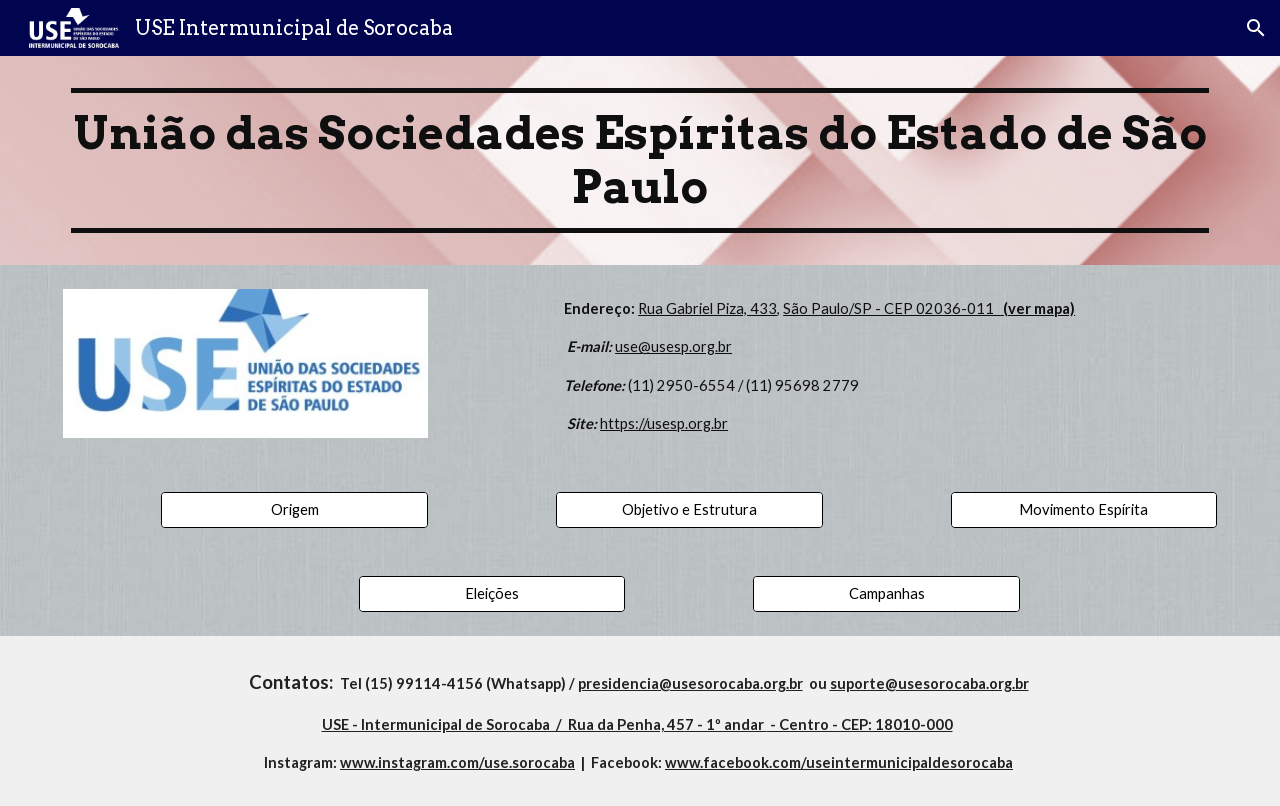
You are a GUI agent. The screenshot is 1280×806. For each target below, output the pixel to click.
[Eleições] (492, 594)
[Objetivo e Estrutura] (689, 510)
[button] (1256, 28)
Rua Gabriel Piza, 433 (707, 308)
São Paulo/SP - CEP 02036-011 (891, 308)
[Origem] (294, 510)
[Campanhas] (886, 594)
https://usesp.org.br (664, 423)
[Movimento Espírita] (1084, 510)
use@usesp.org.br (673, 346)
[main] (640, 160)
